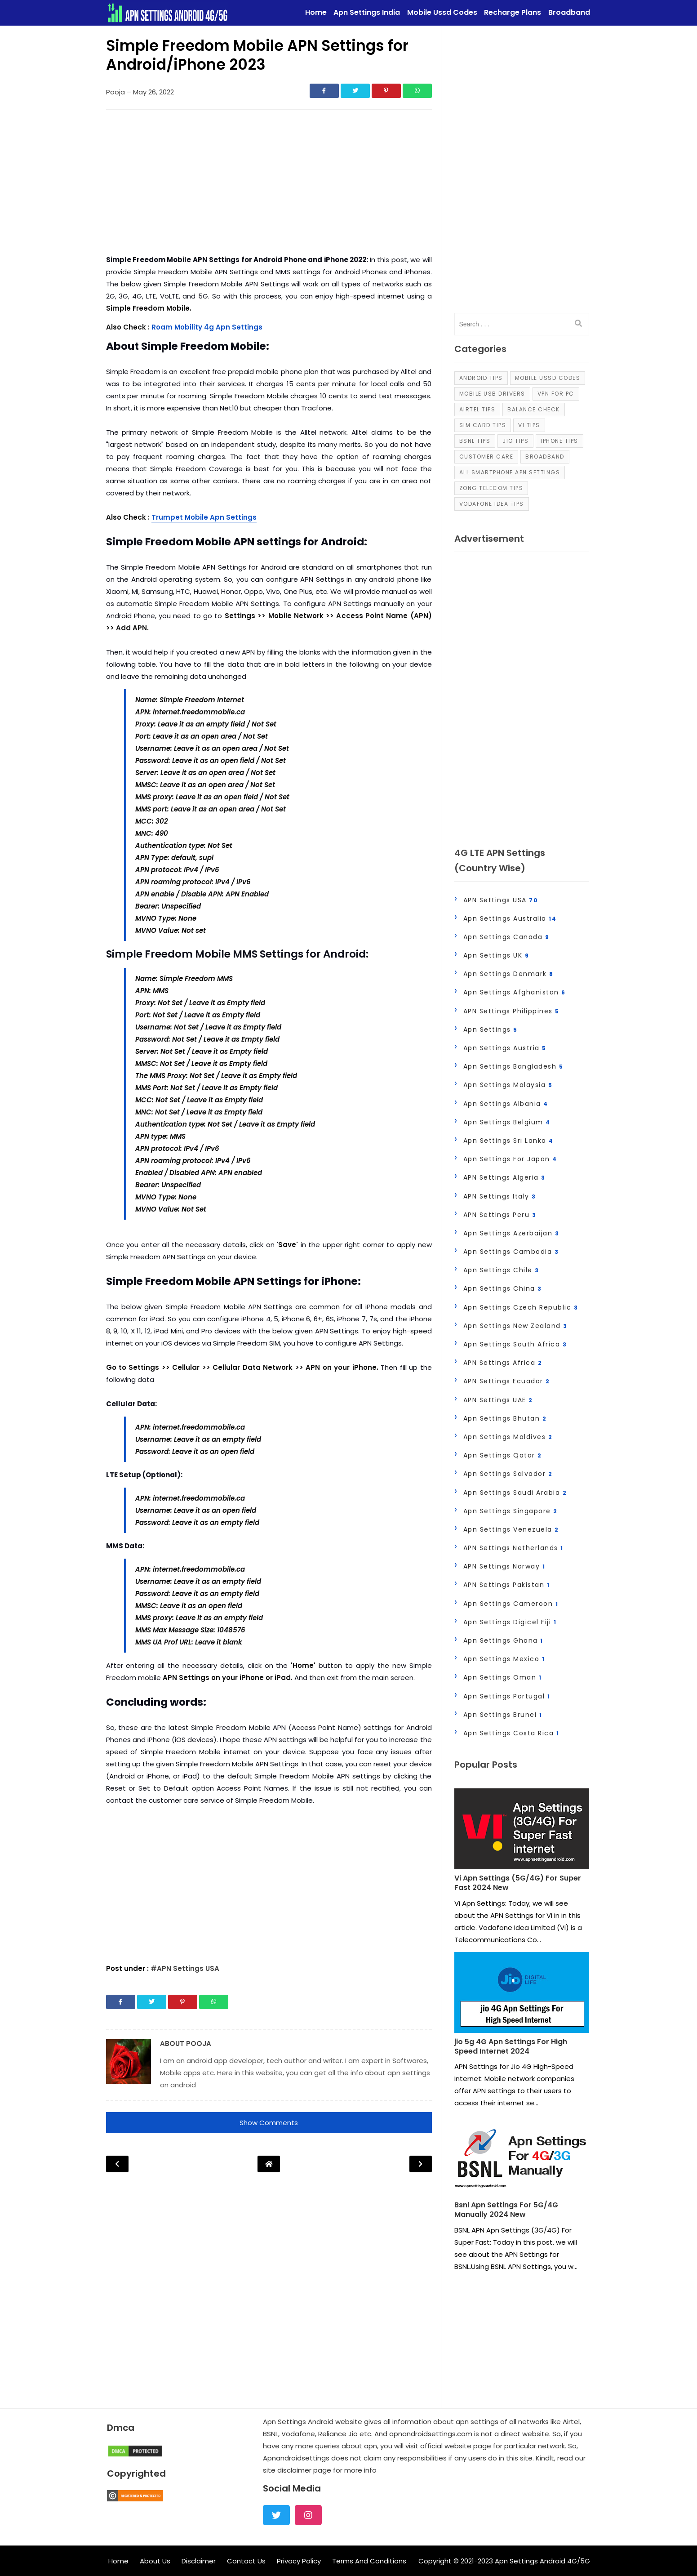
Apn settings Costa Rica (511, 1733)
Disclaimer (199, 2561)
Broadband (544, 456)
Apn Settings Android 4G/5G (542, 2561)
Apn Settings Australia (510, 918)
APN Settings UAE (498, 1399)
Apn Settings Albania (505, 1103)
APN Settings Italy (499, 1196)
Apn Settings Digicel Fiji (510, 1622)
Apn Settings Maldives (508, 1436)
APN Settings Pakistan (506, 1584)
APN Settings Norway (504, 1566)
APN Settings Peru (500, 1214)
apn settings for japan (510, 1158)
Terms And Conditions (369, 2561)
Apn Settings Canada (506, 936)
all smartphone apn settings (509, 472)
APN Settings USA (500, 900)
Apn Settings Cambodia (511, 1251)
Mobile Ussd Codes (548, 378)
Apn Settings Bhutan (505, 1418)
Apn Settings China (502, 1288)
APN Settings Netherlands (513, 1547)
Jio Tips (515, 441)
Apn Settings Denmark (508, 973)
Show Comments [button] (269, 2122)
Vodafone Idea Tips (491, 504)
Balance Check (533, 409)
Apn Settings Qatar (502, 1455)
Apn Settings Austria (504, 1047)
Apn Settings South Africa (515, 1344)
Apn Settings (490, 1029)
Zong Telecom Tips (491, 488)
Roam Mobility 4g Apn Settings (206, 327)
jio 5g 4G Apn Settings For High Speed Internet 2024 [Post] (510, 2046)
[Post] (521, 1831)
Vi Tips (529, 425)
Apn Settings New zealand (515, 1325)
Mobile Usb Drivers (492, 393)
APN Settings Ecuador (506, 1381)
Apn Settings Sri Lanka (508, 1140)
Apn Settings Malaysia (508, 1084)
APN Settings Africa (502, 1362)
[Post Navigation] (268, 2164)
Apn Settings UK (496, 955)
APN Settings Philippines (511, 1011)
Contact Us (246, 2561)
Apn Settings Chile (501, 1270)
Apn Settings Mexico (504, 1658)
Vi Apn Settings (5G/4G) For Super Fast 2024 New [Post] (517, 1883)
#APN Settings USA (185, 1968)
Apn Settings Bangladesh (513, 1066)
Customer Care (486, 456)
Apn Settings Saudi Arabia (515, 1492)
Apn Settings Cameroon (511, 1603)
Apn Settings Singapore (510, 1510)
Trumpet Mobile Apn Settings (204, 517)
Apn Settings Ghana (503, 1640)
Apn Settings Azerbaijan (511, 1233)
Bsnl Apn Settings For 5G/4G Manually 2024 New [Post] (506, 2210)
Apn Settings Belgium (506, 1122)
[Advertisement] (269, 184)
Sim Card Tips (482, 425)
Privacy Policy (299, 2561)
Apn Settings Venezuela (511, 1529)
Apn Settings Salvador (508, 1473)
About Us (155, 2561)
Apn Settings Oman (502, 1677)
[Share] (324, 91)
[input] (522, 324)
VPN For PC (555, 393)
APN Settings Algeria (504, 1177)
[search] (578, 323)
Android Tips (481, 378)
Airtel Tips (477, 409)
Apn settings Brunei (502, 1714)
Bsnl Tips (475, 441)
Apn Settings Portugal (506, 1696)
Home (118, 2561)
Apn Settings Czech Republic (520, 1307)
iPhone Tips (559, 441)
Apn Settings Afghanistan (514, 992)
